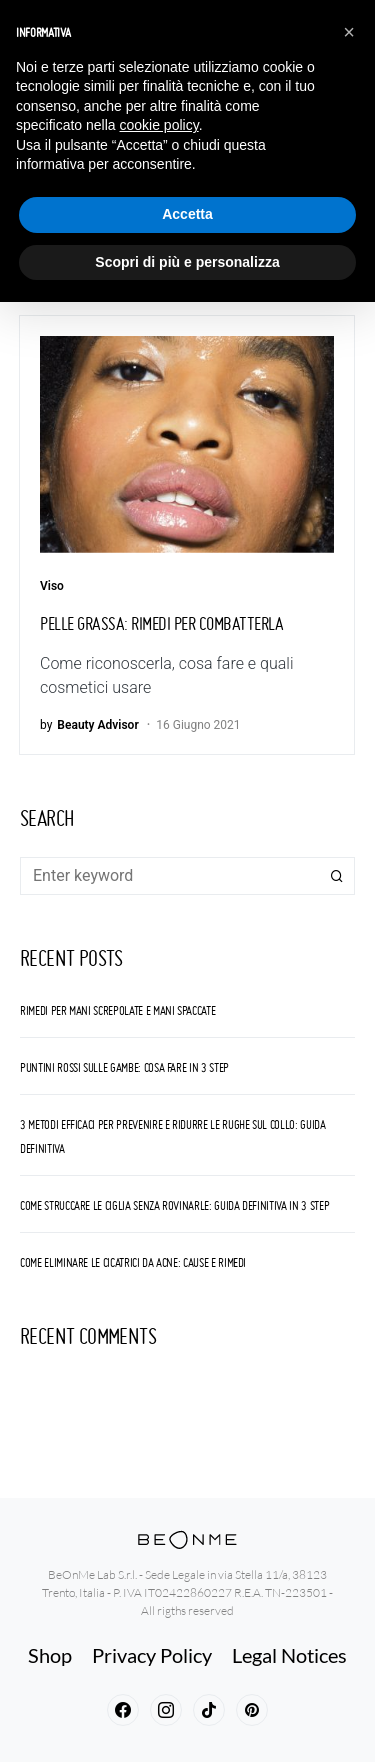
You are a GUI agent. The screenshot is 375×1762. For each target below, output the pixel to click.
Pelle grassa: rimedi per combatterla (161, 623)
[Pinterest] (252, 1710)
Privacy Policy (152, 1655)
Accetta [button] (187, 214)
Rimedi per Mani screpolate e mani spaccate (117, 1010)
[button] (349, 32)
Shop (50, 1655)
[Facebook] (123, 1710)
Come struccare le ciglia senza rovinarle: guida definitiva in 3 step (174, 1205)
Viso (52, 586)
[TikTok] (209, 1710)
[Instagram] (166, 1710)
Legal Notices (289, 1655)
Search (337, 876)
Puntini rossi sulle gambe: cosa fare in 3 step (124, 1067)
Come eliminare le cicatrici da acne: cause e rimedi (133, 1262)
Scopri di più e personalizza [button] (187, 262)
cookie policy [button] (159, 125)
